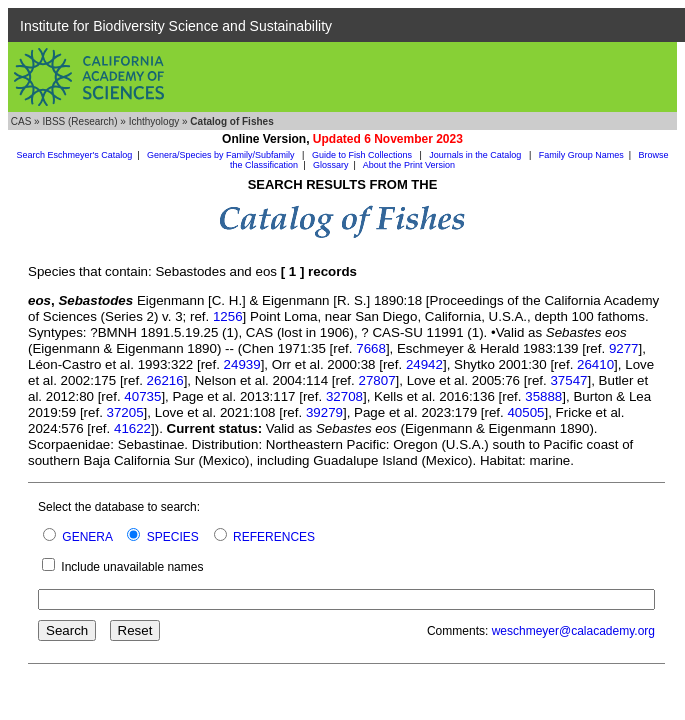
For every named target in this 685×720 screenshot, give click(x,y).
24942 (424, 364)
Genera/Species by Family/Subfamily (222, 155)
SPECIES (173, 537)
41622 (132, 428)
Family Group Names (581, 155)
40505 (525, 412)
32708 (344, 396)
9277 (624, 348)
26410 (595, 364)
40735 (142, 396)
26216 (165, 380)
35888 (543, 396)
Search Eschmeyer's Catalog (74, 155)
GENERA (87, 537)
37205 (125, 412)
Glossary (331, 165)
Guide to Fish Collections (363, 155)
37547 (568, 380)
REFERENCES (274, 537)
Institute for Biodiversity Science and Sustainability (176, 26)
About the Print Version (409, 165)
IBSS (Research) (79, 121)
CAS (21, 121)
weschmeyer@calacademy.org (573, 631)
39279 (324, 412)
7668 (371, 348)
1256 (228, 316)
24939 (242, 364)
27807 (376, 380)
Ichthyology (154, 121)
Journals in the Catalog (476, 155)
